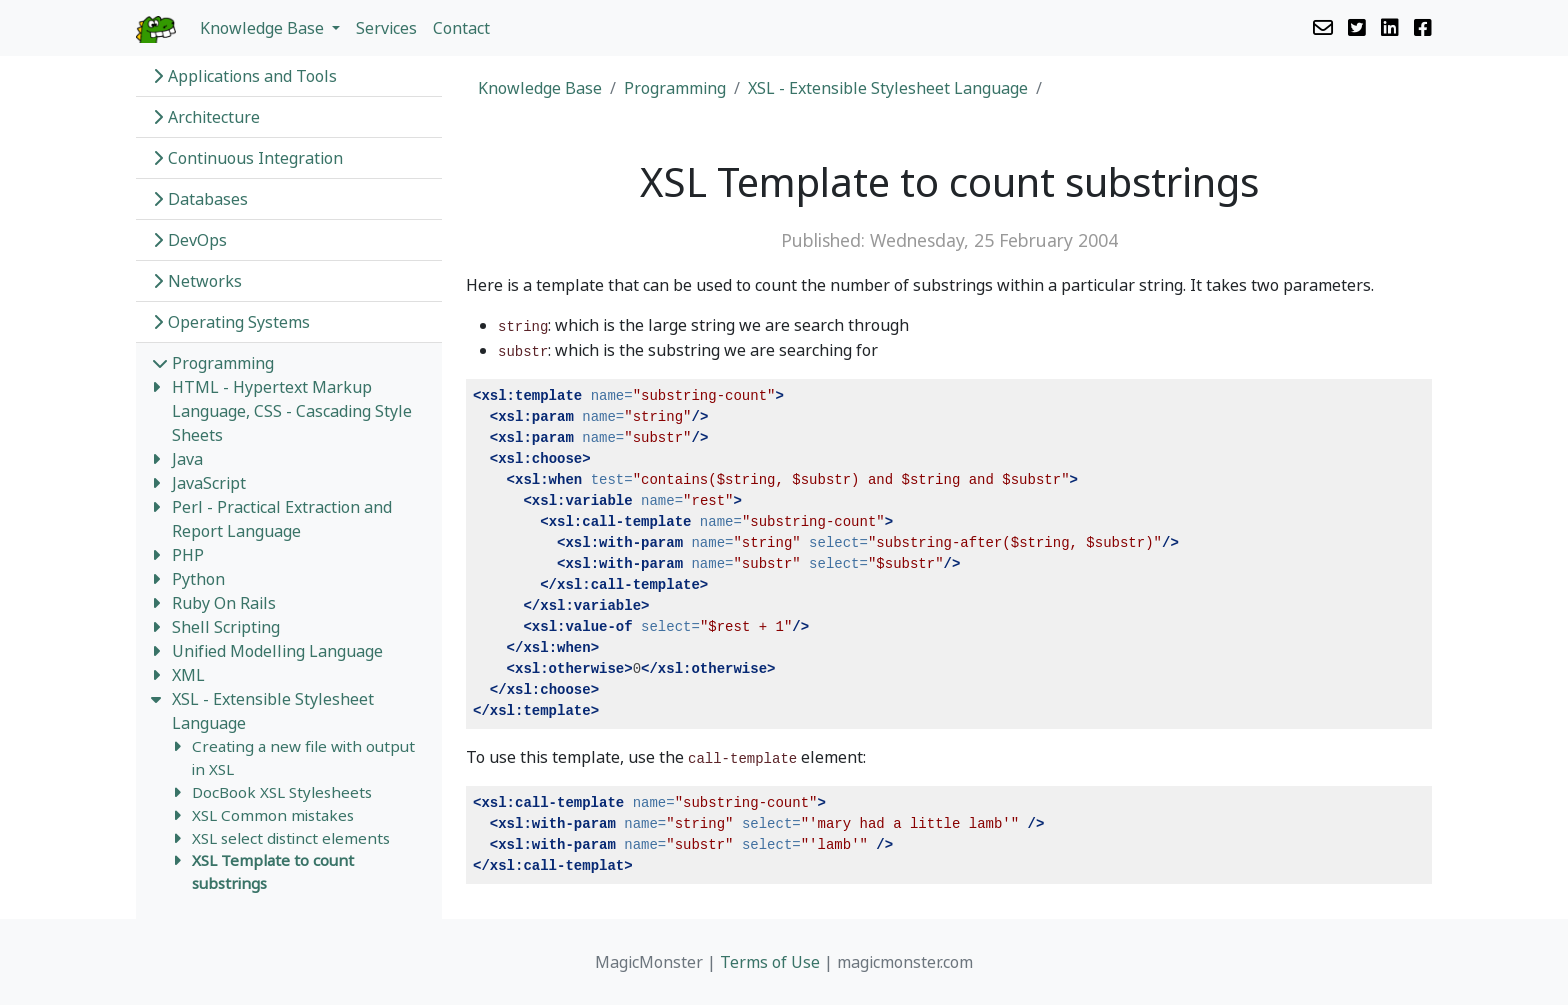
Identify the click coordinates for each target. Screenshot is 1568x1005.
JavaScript (209, 483)
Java (187, 459)
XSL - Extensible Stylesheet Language (888, 88)
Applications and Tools (244, 76)
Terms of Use (770, 962)
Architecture (206, 117)
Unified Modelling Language (277, 651)
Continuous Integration (247, 158)
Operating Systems (231, 322)
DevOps (189, 240)
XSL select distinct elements (291, 838)
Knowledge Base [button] (264, 28)
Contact (461, 28)
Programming (213, 363)
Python (198, 579)
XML (188, 675)
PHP (188, 555)
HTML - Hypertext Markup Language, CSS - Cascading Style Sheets (292, 411)
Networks (197, 281)
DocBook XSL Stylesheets (282, 792)
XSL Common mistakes (273, 815)
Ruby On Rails (224, 603)
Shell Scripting (226, 627)
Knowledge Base (540, 88)
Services (386, 28)
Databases (200, 199)
